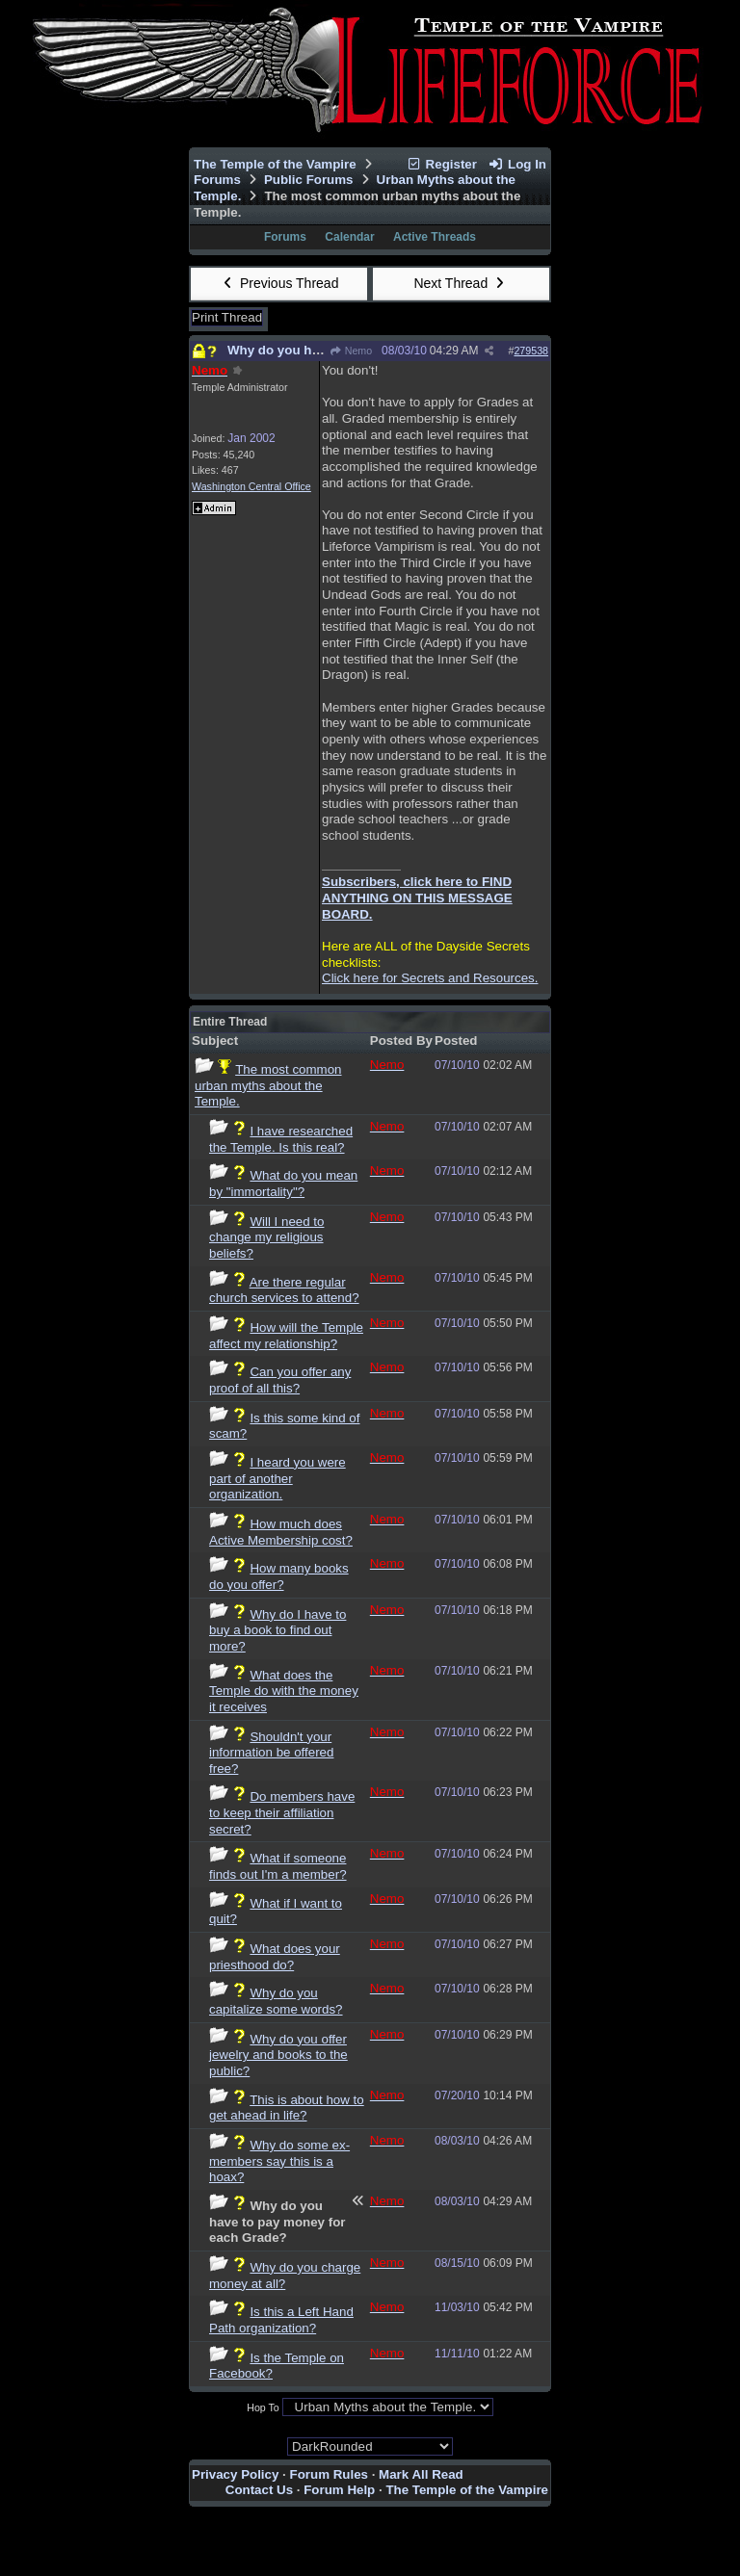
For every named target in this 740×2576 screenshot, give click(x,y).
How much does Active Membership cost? (281, 1532)
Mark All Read (421, 2474)
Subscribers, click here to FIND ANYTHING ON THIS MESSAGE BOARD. (417, 897)
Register (441, 164)
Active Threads (434, 237)
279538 (531, 350)
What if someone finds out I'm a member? (278, 1866)
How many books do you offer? (279, 1576)
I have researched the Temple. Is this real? (281, 1139)
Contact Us (259, 2490)
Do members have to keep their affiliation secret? (282, 1812)
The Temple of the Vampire (275, 164)
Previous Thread (279, 283)
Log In (517, 164)
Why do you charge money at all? (284, 2275)
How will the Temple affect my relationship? (286, 1335)
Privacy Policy (235, 2474)
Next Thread (460, 283)
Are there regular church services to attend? (284, 1290)
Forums (217, 179)
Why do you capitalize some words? (276, 2001)
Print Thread (227, 317)
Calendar (349, 237)
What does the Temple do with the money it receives (283, 1691)
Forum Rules (329, 2474)
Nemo (350, 350)
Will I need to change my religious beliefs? (266, 1237)
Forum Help (339, 2490)
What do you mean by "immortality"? (283, 1183)
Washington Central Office (251, 486)
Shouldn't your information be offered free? (271, 1753)
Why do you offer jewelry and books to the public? (278, 2055)
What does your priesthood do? (274, 1956)
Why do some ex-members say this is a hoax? (279, 2161)
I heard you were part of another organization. (277, 1478)
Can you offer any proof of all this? (280, 1380)
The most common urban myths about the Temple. (268, 1085)
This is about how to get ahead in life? (286, 2108)
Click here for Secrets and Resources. (430, 978)
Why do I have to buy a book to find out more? (277, 1630)
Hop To (263, 2407)
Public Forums (309, 179)
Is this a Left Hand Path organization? (281, 2319)
